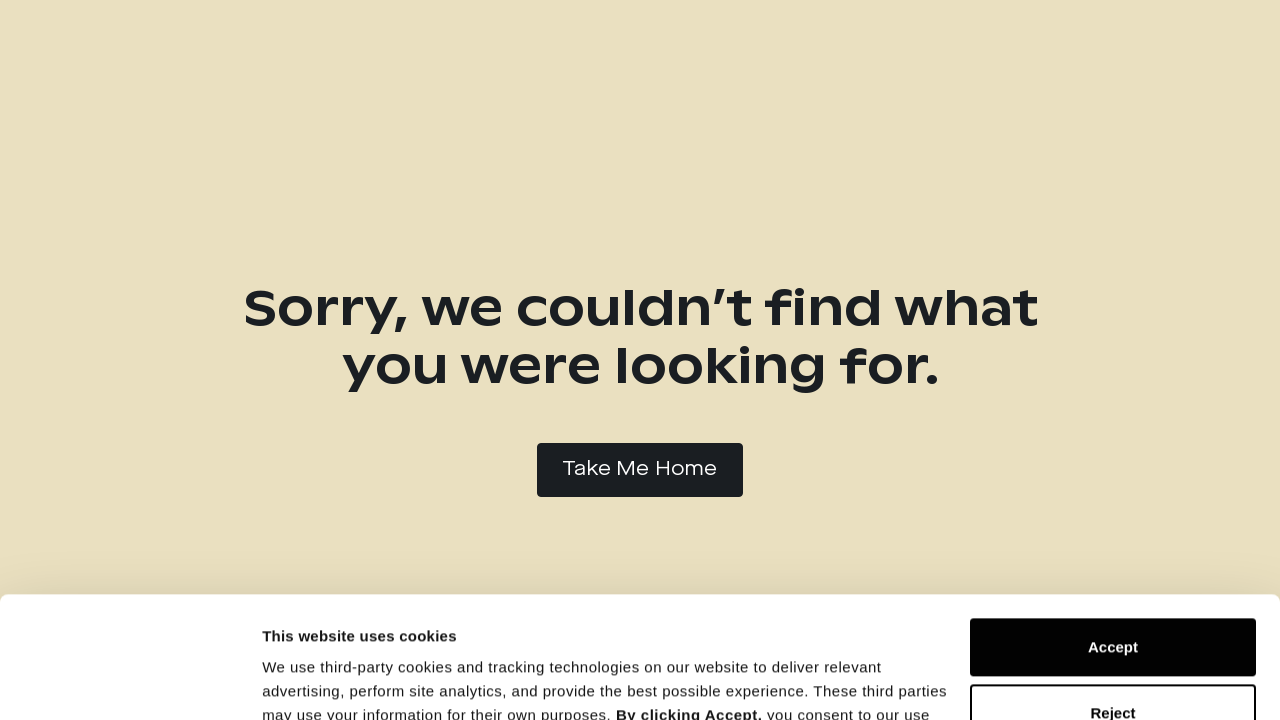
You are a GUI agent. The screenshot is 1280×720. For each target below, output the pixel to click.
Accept (1113, 533)
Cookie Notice (833, 625)
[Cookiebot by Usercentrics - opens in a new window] (129, 681)
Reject (1112, 598)
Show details (308, 680)
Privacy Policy (689, 625)
